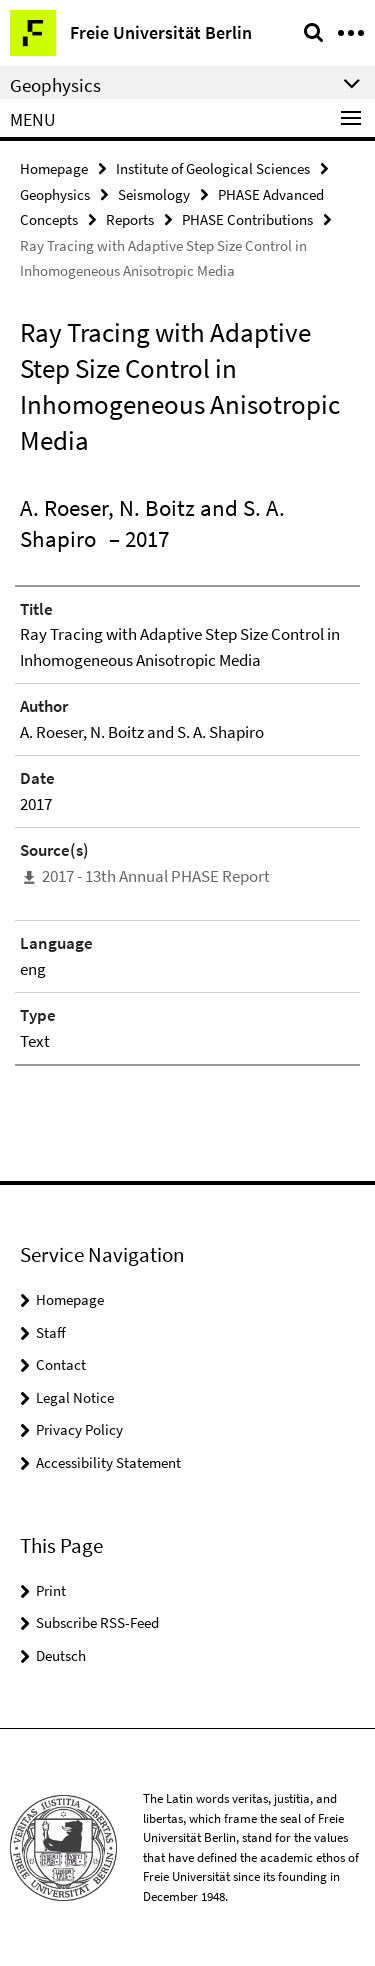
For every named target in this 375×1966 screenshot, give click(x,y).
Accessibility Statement (108, 1462)
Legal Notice (75, 1397)
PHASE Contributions (247, 219)
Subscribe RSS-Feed (97, 1622)
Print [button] (51, 1590)
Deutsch (61, 1655)
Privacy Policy (79, 1429)
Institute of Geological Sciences (213, 168)
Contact (61, 1364)
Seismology (154, 194)
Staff (51, 1332)
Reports (130, 219)
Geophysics (55, 194)
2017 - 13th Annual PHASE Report (156, 876)
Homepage (54, 168)
